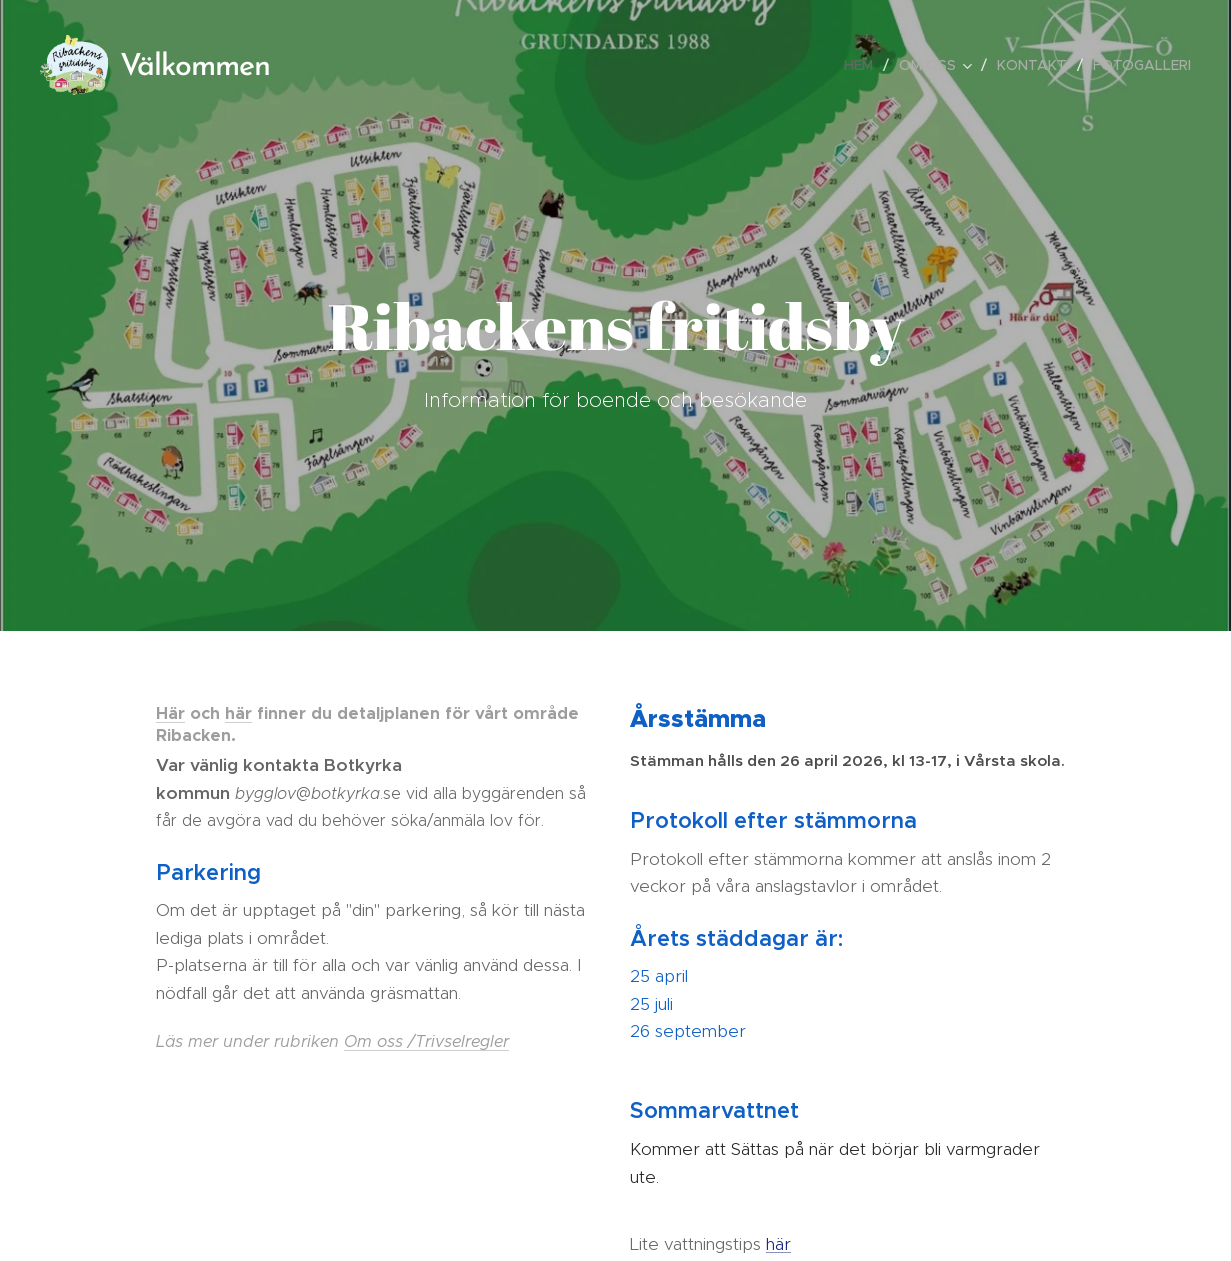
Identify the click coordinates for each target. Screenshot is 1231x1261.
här (238, 713)
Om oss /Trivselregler (426, 1041)
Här (170, 713)
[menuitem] (864, 65)
